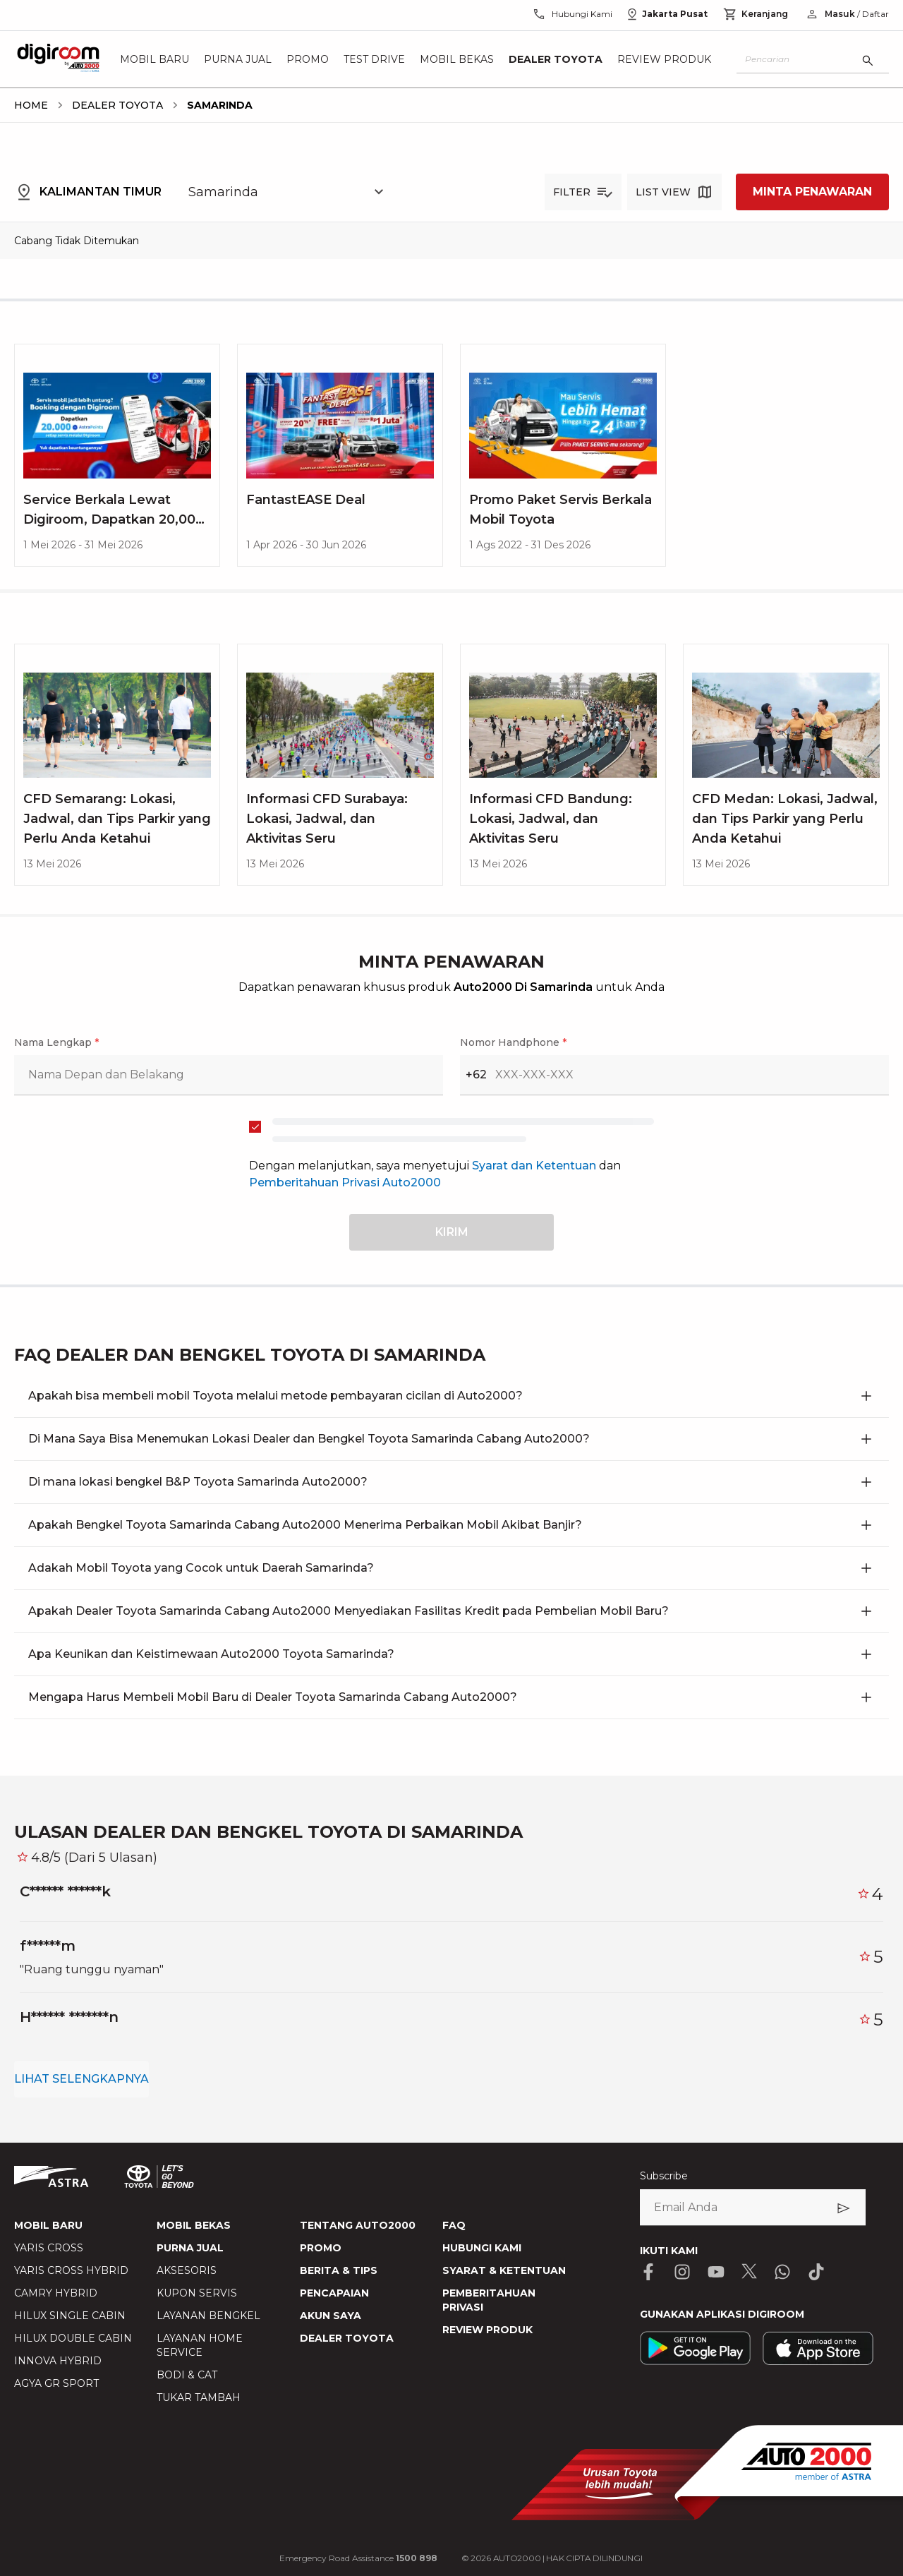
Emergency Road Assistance (358, 2558)
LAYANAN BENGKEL (208, 2315)
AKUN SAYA (330, 2315)
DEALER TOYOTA (347, 2338)
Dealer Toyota (555, 59)
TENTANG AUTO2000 (358, 2225)
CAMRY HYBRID (55, 2293)
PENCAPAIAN (334, 2293)
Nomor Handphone (513, 1042)
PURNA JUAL (190, 2247)
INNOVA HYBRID (58, 2360)
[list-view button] (674, 192)
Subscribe (664, 2175)
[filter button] (583, 192)
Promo (307, 59)
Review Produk (664, 59)
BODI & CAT (187, 2375)
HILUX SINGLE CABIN (70, 2315)
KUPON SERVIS (197, 2293)
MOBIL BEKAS (194, 2225)
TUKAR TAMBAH (199, 2397)
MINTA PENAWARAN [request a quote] (812, 191)
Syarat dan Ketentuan (535, 1165)
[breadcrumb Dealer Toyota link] (114, 105)
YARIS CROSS (48, 2247)
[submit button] (451, 1232)
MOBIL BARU (48, 2225)
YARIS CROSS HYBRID (71, 2270)
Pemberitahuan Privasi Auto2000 (345, 1182)
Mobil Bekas (457, 59)
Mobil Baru (154, 59)
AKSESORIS (187, 2270)
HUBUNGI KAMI (481, 2247)
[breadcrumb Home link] (31, 105)
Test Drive (374, 59)
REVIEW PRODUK (487, 2329)
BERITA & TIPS (338, 2270)
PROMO (320, 2247)
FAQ (454, 2225)
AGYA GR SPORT (56, 2383)
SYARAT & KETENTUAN (504, 2270)
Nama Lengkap (56, 1042)
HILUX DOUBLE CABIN (73, 2338)
